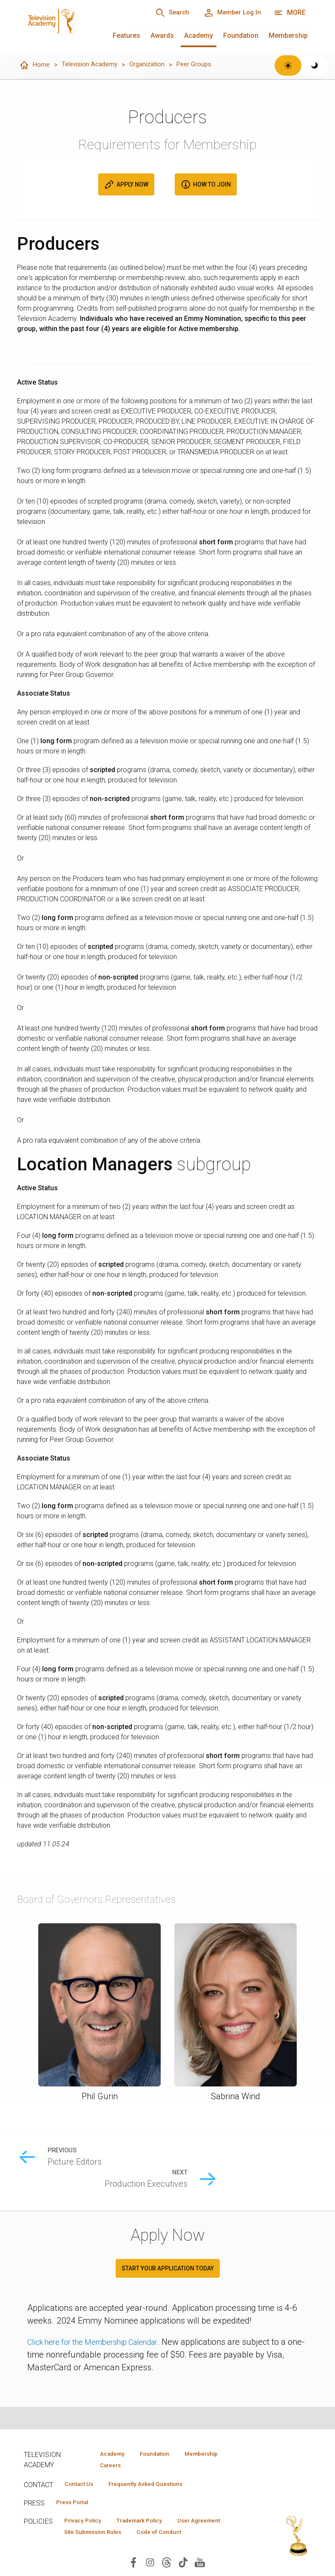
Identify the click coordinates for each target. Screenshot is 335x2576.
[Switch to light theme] (288, 65)
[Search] (161, 13)
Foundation (240, 35)
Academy (198, 35)
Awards (162, 35)
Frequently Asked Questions (155, 2485)
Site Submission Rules (97, 2536)
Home (35, 65)
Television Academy (92, 65)
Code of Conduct (172, 2536)
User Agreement (218, 2523)
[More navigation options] (290, 13)
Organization (153, 65)
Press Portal (75, 2504)
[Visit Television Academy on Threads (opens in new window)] (166, 2566)
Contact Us (82, 2485)
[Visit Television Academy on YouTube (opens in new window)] (200, 2566)
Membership (288, 35)
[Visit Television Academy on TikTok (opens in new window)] (183, 2566)
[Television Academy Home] (68, 25)
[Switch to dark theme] (314, 65)
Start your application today (168, 2247)
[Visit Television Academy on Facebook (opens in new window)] (133, 2566)
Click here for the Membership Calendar (101, 2321)
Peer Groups (202, 65)
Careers (107, 2466)
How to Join (206, 185)
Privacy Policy (86, 2523)
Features (126, 35)
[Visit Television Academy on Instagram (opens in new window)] (150, 2566)
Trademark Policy (151, 2523)
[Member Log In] (228, 13)
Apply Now (126, 185)
